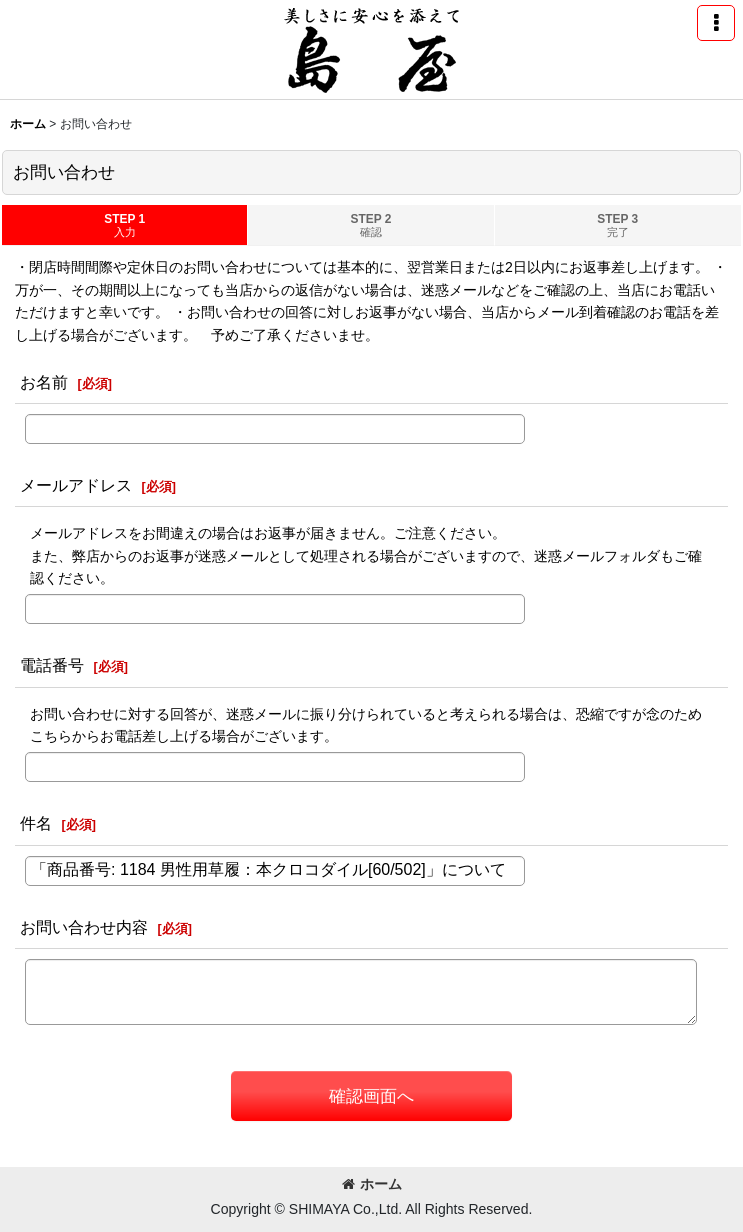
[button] (716, 23)
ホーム (372, 1184)
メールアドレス (76, 485)
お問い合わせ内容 (84, 927)
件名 (36, 823)
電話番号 (52, 665)
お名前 (44, 382)
